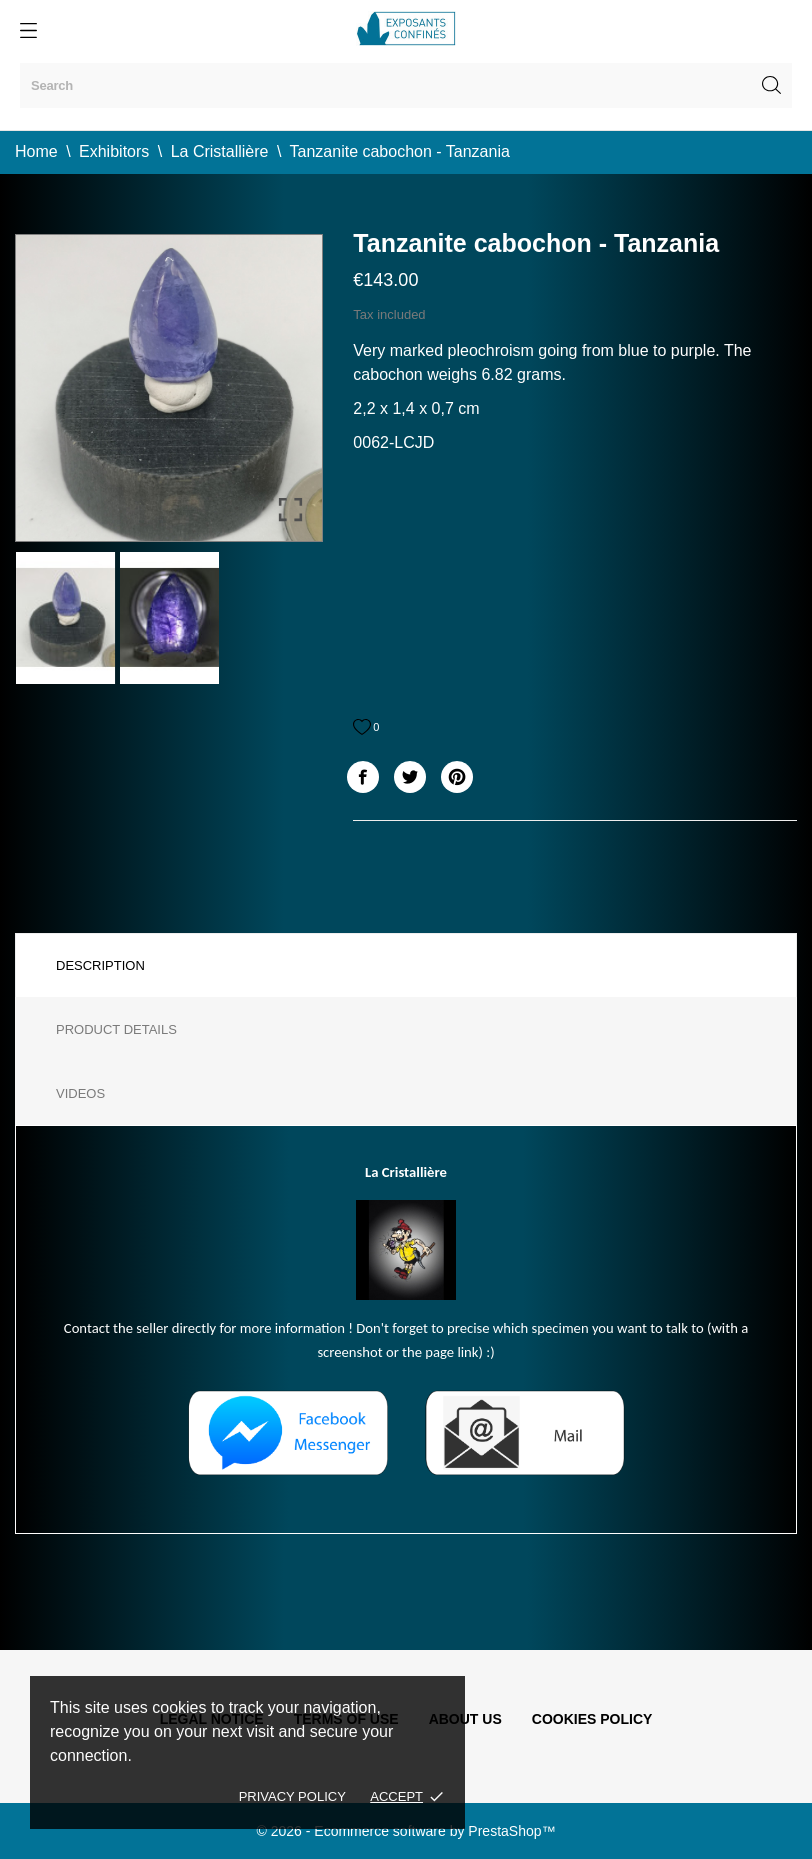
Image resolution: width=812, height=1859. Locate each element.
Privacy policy (292, 1796)
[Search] (406, 85)
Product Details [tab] (116, 1029)
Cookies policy (592, 1719)
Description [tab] (100, 965)
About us (465, 1719)
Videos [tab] (80, 1093)
